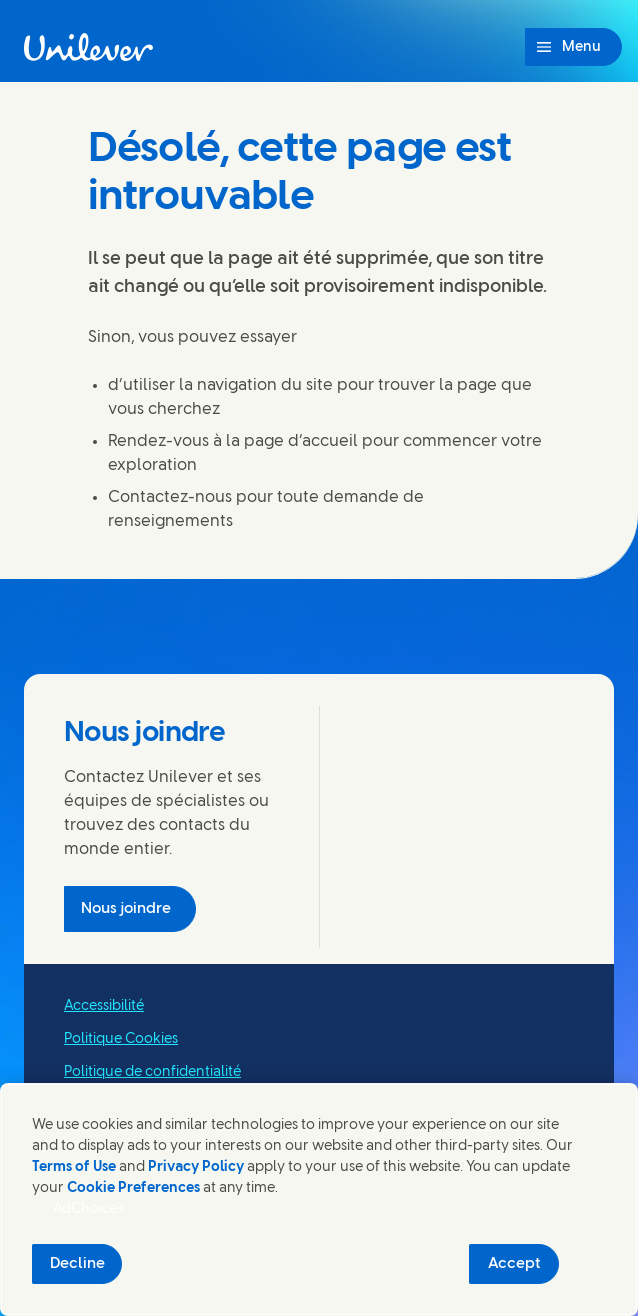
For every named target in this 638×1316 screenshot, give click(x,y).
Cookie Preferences (133, 1188)
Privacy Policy (196, 1167)
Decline (77, 1264)
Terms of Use (74, 1167)
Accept (514, 1264)
